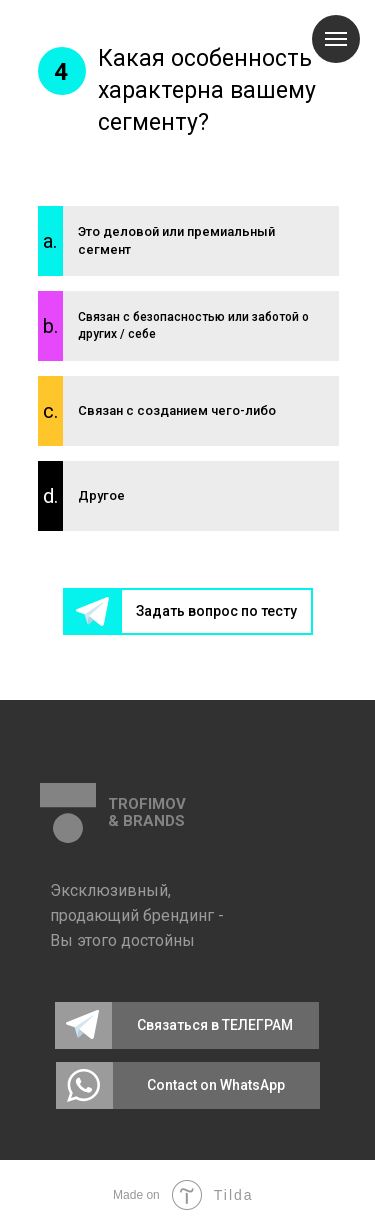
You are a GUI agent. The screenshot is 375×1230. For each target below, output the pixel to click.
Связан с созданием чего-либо (177, 410)
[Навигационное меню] (336, 39)
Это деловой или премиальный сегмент (176, 240)
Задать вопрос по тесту (216, 611)
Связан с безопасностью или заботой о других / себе (193, 325)
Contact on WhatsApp (216, 1085)
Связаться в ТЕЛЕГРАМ (215, 1025)
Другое (101, 495)
